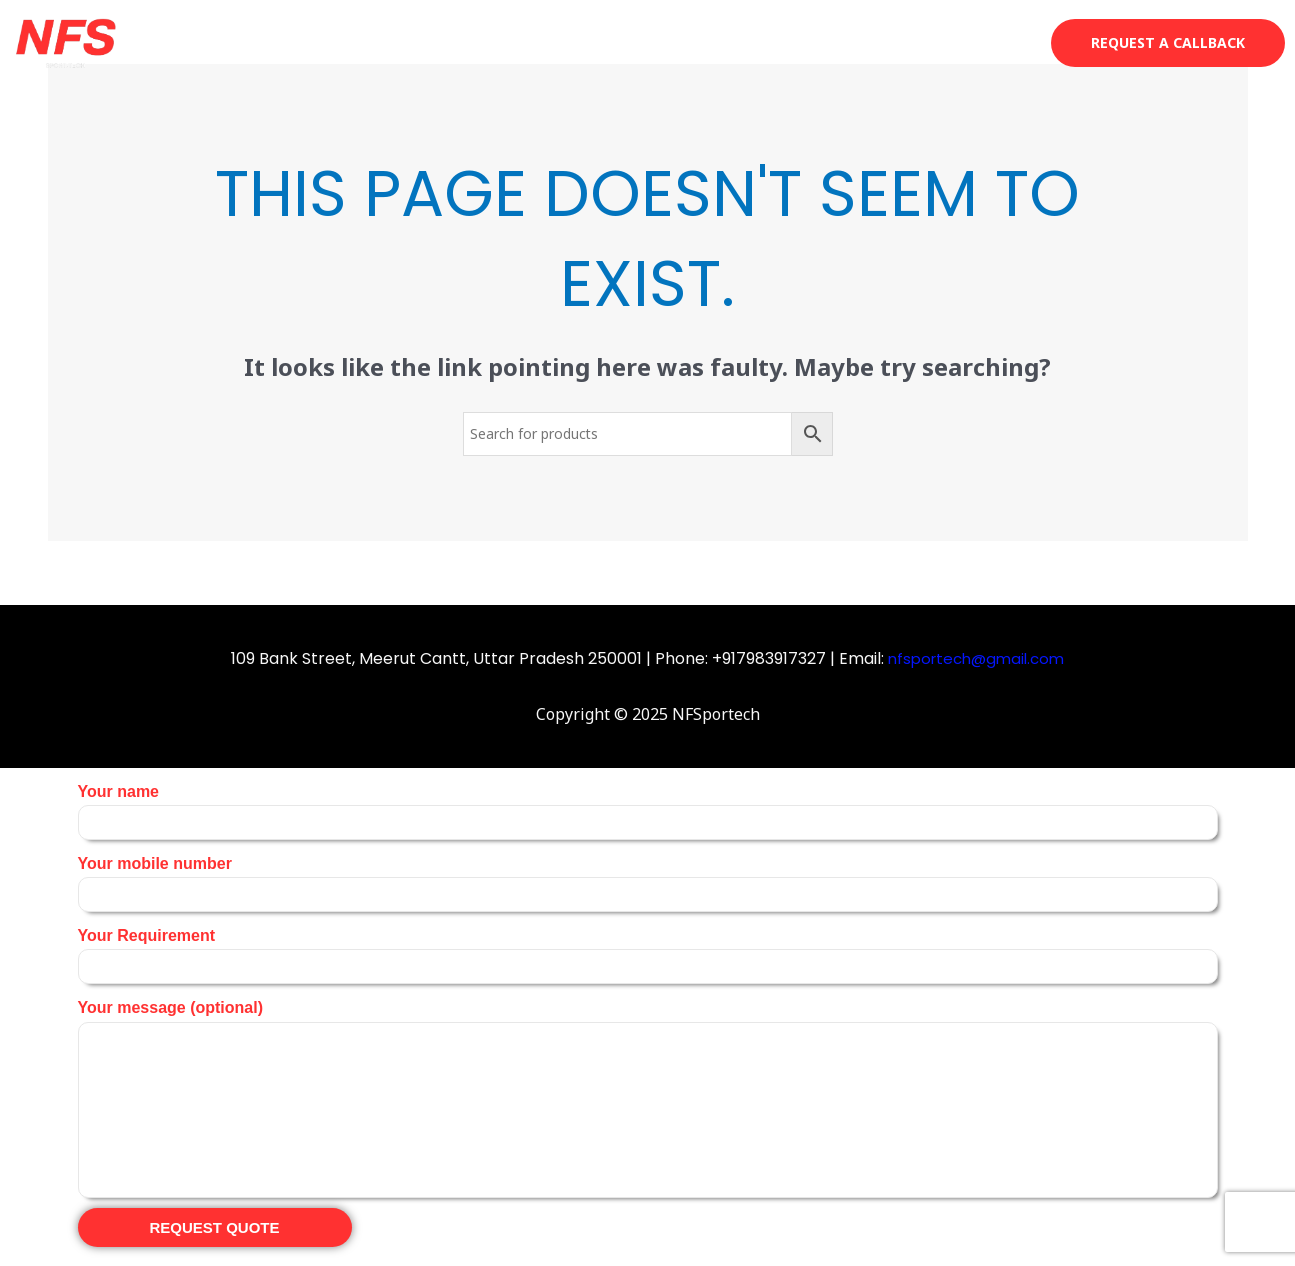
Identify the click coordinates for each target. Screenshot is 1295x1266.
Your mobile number (648, 883)
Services (807, 42)
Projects (907, 42)
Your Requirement (648, 955)
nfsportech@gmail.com (976, 658)
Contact (1003, 42)
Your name (648, 811)
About (716, 42)
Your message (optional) (648, 1098)
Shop (636, 42)
